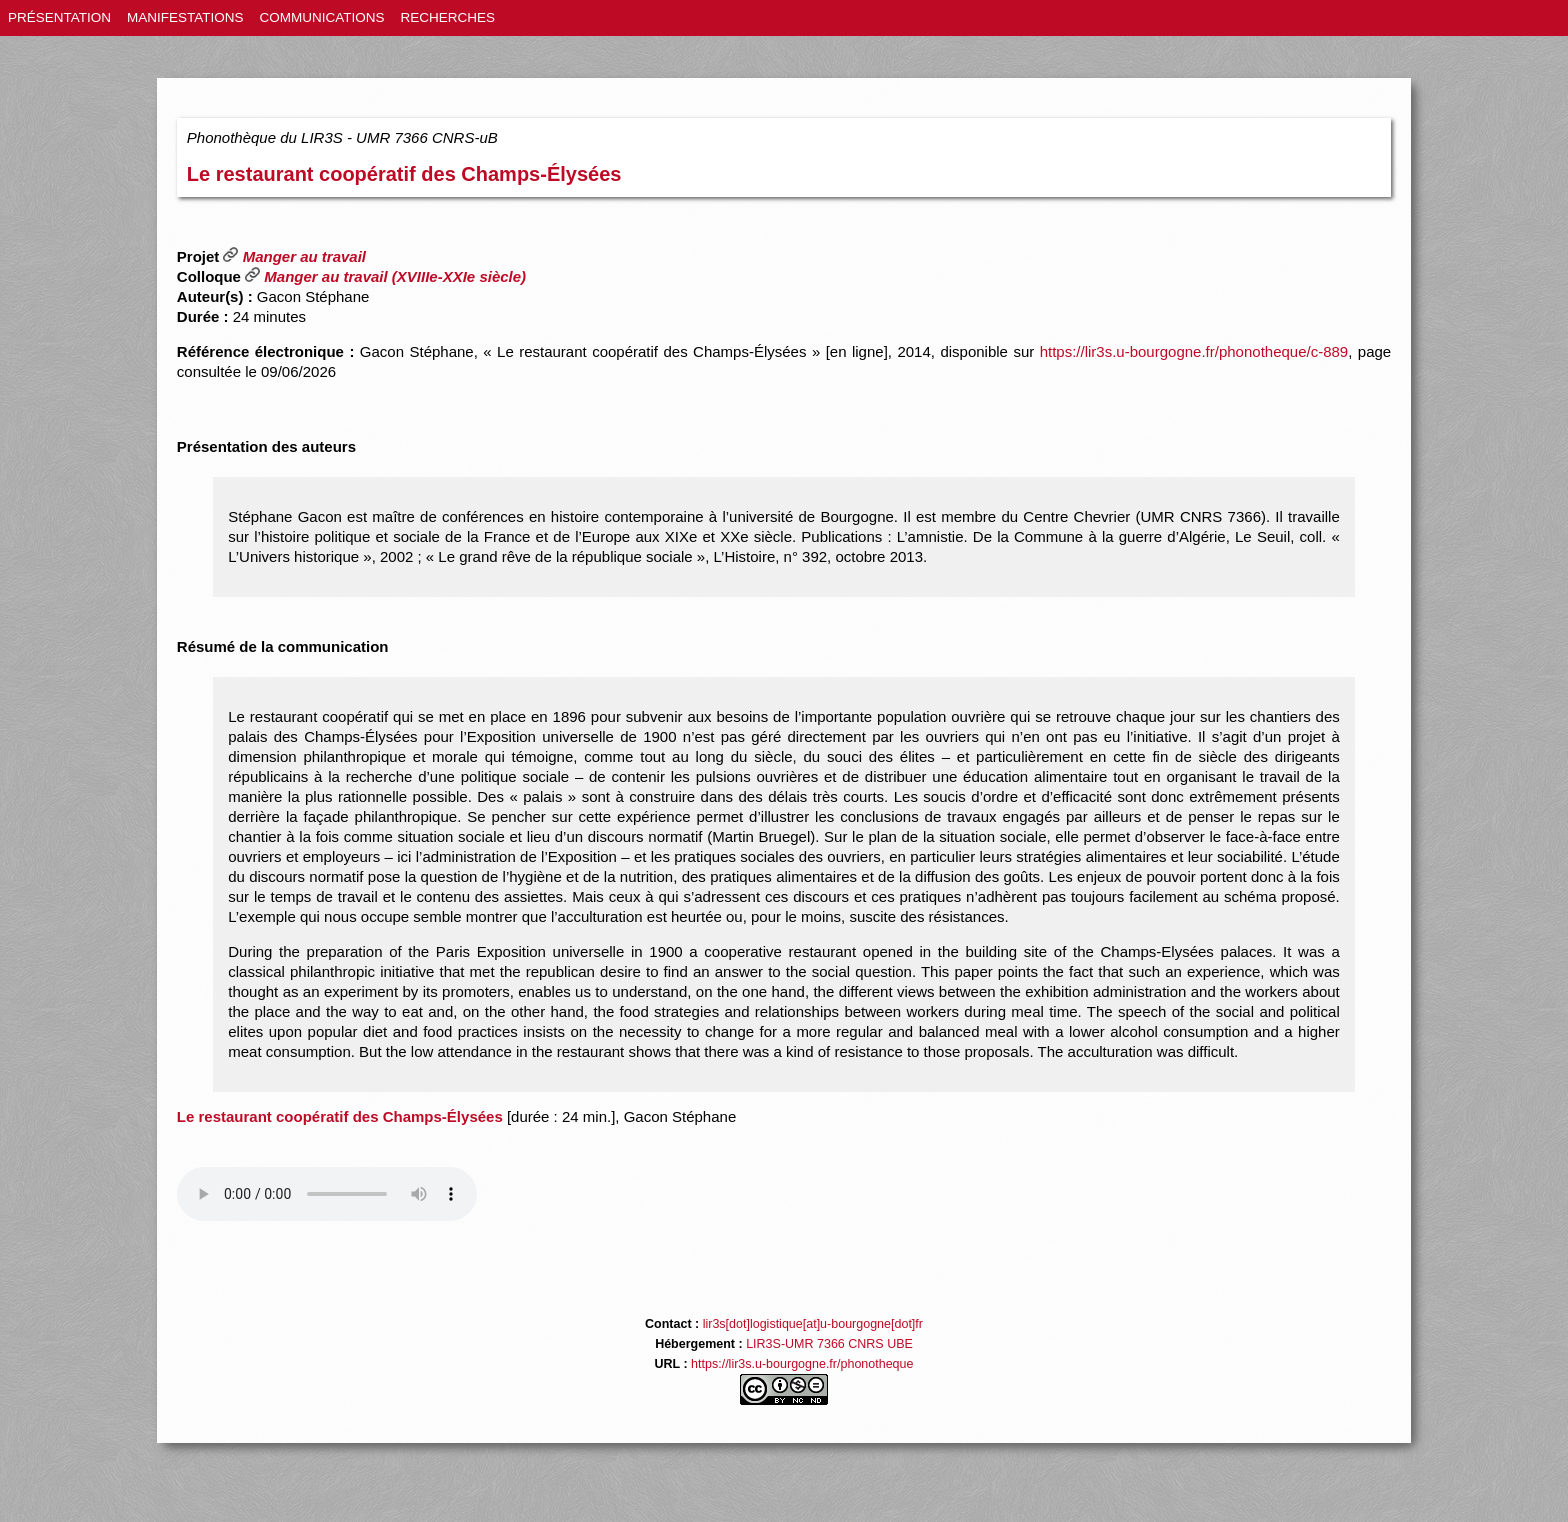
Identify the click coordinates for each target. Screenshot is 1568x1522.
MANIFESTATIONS (185, 17)
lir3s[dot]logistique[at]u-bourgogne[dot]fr (813, 1324)
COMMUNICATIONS (322, 17)
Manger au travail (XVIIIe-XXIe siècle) (385, 276)
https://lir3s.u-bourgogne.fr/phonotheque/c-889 (1194, 351)
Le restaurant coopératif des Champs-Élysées (404, 174)
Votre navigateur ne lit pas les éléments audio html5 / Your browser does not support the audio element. (327, 1194)
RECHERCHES (448, 17)
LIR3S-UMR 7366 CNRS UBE (829, 1344)
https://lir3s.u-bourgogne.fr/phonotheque (802, 1364)
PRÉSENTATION (59, 17)
